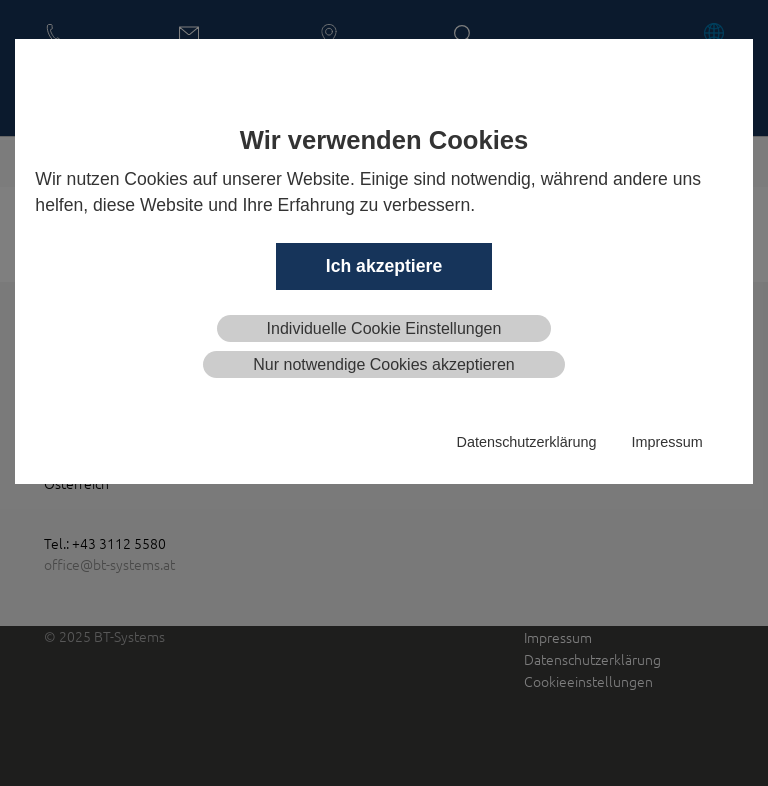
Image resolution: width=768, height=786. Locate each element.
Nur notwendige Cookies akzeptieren (383, 364)
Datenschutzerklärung (527, 442)
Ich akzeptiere (384, 266)
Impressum (666, 442)
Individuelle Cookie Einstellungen (384, 328)
